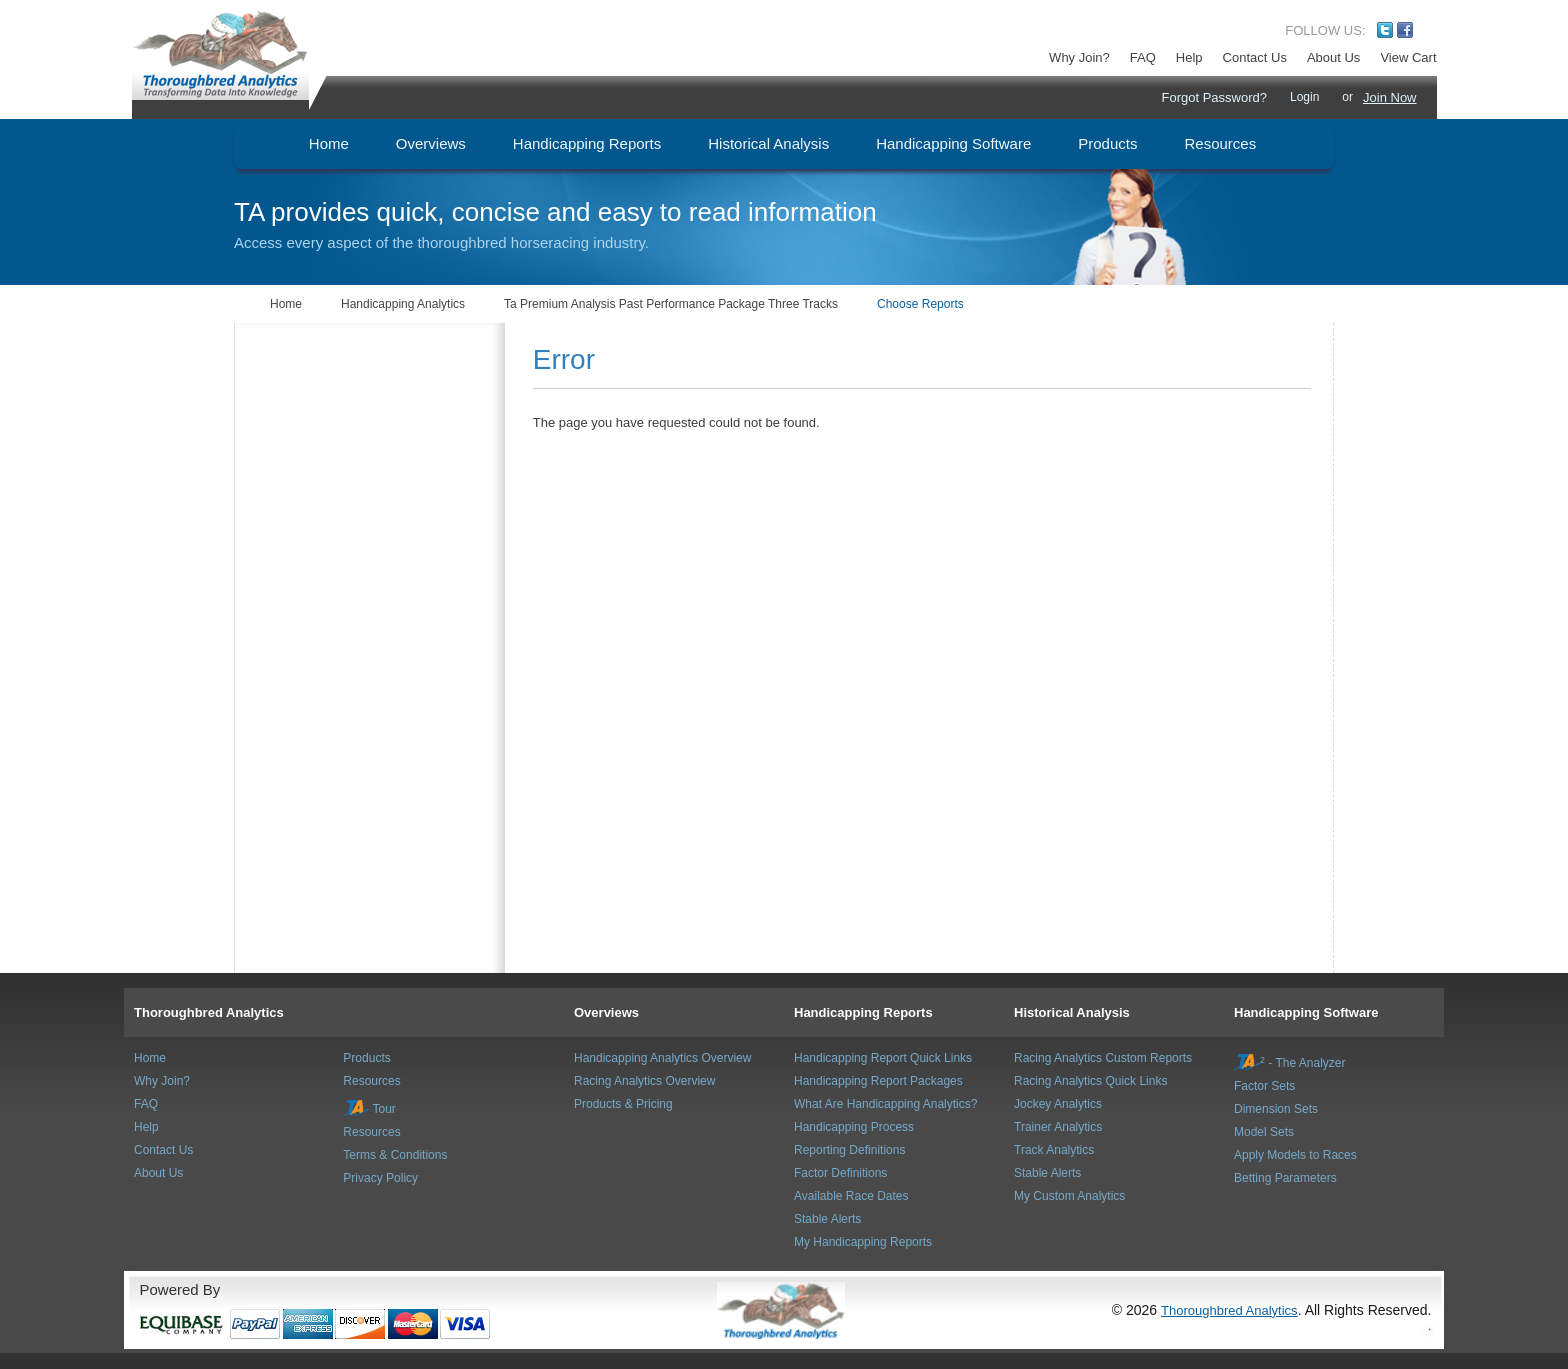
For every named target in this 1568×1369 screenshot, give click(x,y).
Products (366, 1058)
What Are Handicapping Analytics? (885, 1104)
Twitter (1385, 30)
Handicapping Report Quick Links (883, 1058)
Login (1304, 97)
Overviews (606, 1012)
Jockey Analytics (1058, 1104)
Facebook (1405, 30)
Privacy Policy (380, 1178)
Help (1189, 57)
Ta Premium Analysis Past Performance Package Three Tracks (671, 304)
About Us (1333, 57)
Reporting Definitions (849, 1150)
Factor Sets (1264, 1086)
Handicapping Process (854, 1127)
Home (286, 304)
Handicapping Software (1306, 1012)
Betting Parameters (1285, 1178)
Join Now (1389, 97)
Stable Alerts (827, 1219)
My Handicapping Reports (863, 1242)
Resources (371, 1081)
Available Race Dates (851, 1196)
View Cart (1408, 57)
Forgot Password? (1214, 97)
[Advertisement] (355, 423)
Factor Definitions (840, 1173)
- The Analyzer (1290, 1063)
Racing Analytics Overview (644, 1081)
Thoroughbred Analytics (209, 1012)
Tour (369, 1109)
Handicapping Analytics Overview (662, 1058)
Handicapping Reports (863, 1012)
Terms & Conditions (395, 1155)
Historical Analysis (1072, 1012)
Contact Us (1255, 57)
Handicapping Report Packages (878, 1081)
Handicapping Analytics (403, 304)
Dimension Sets (1276, 1109)
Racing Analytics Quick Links (1090, 1081)
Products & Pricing (623, 1104)
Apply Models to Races (1295, 1155)
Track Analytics (1054, 1150)
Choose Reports (920, 304)
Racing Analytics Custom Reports (1103, 1058)
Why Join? (1079, 57)
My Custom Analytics (1069, 1196)
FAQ (1143, 57)
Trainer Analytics (1058, 1127)
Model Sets (1264, 1132)
